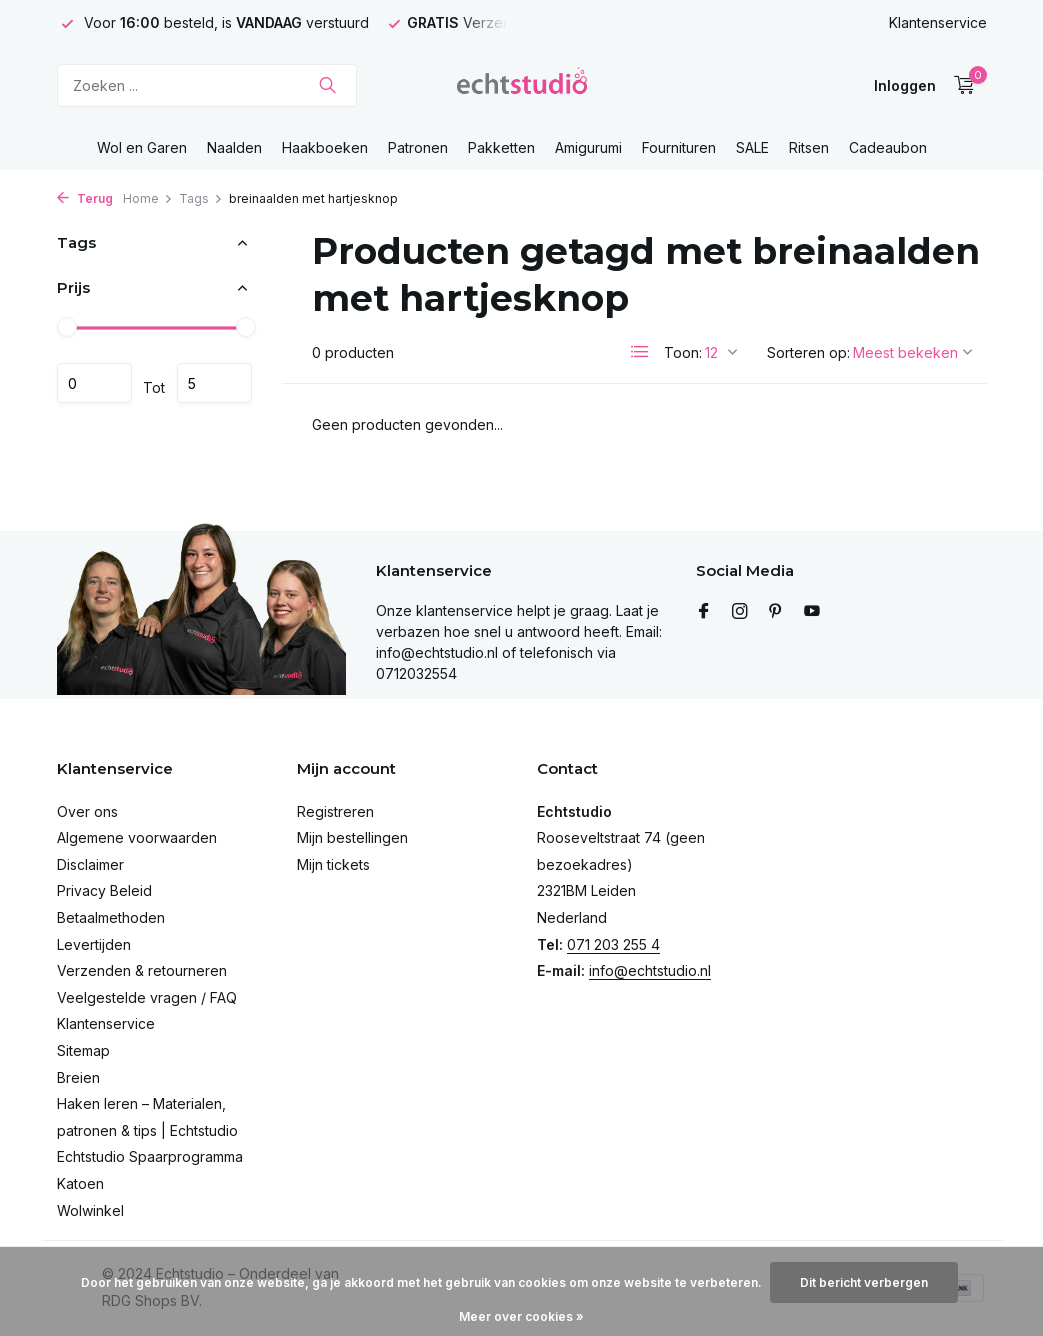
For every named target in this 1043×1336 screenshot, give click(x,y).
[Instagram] (740, 612)
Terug (85, 198)
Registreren (335, 811)
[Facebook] (704, 612)
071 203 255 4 (613, 944)
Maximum (214, 383)
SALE (752, 147)
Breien (78, 1077)
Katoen (80, 1183)
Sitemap (83, 1050)
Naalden (234, 147)
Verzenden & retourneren (142, 970)
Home (148, 198)
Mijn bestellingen (352, 837)
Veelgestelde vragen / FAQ (147, 997)
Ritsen (809, 147)
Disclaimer (90, 864)
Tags (201, 198)
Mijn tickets (333, 864)
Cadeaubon (888, 147)
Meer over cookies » (521, 1316)
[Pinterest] (776, 612)
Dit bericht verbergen (864, 1282)
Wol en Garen (142, 147)
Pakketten (501, 147)
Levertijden (94, 944)
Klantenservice (938, 22)
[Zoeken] (207, 85)
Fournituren (679, 147)
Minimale (94, 383)
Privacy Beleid (104, 890)
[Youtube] (812, 612)
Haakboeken (325, 147)
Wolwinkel (90, 1210)
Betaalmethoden (111, 917)
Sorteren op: (808, 352)
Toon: (683, 352)
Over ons (87, 811)
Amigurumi (588, 147)
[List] (640, 352)
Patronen (418, 147)
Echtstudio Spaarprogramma (150, 1156)
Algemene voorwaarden (137, 837)
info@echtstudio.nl (650, 970)
